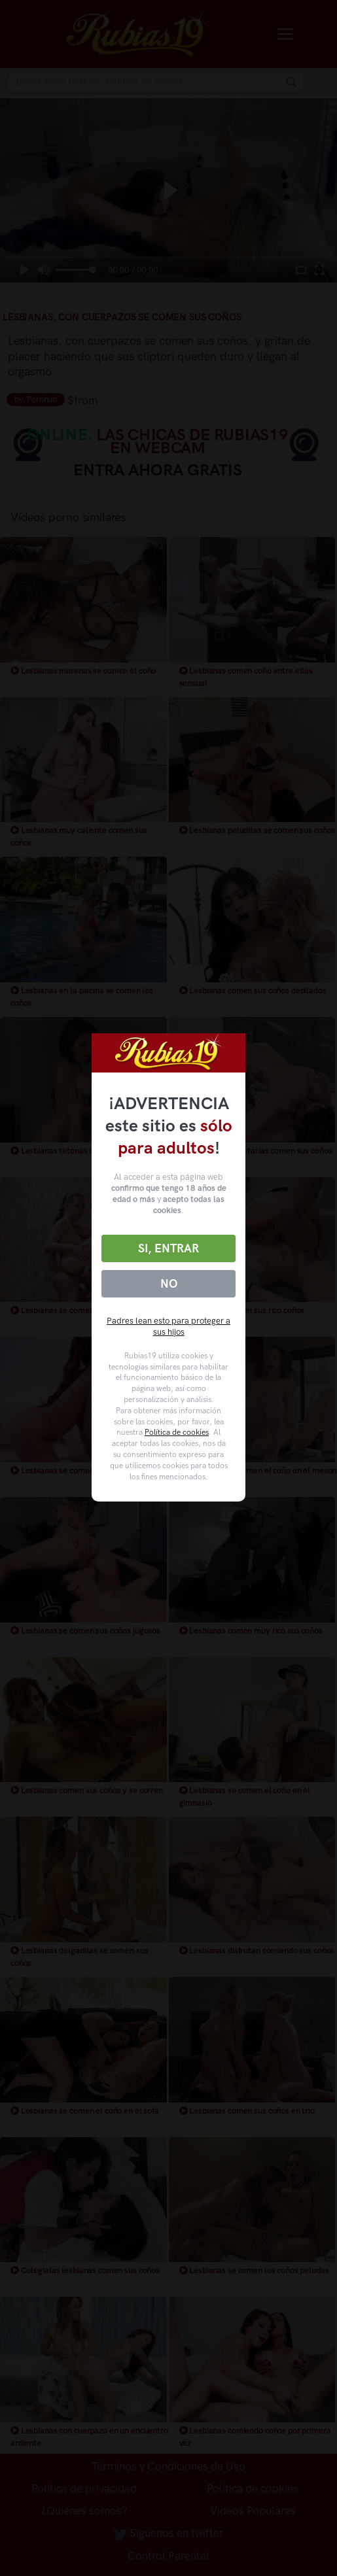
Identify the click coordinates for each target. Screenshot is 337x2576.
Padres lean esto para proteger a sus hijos (168, 1326)
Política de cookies (177, 1432)
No (168, 1284)
